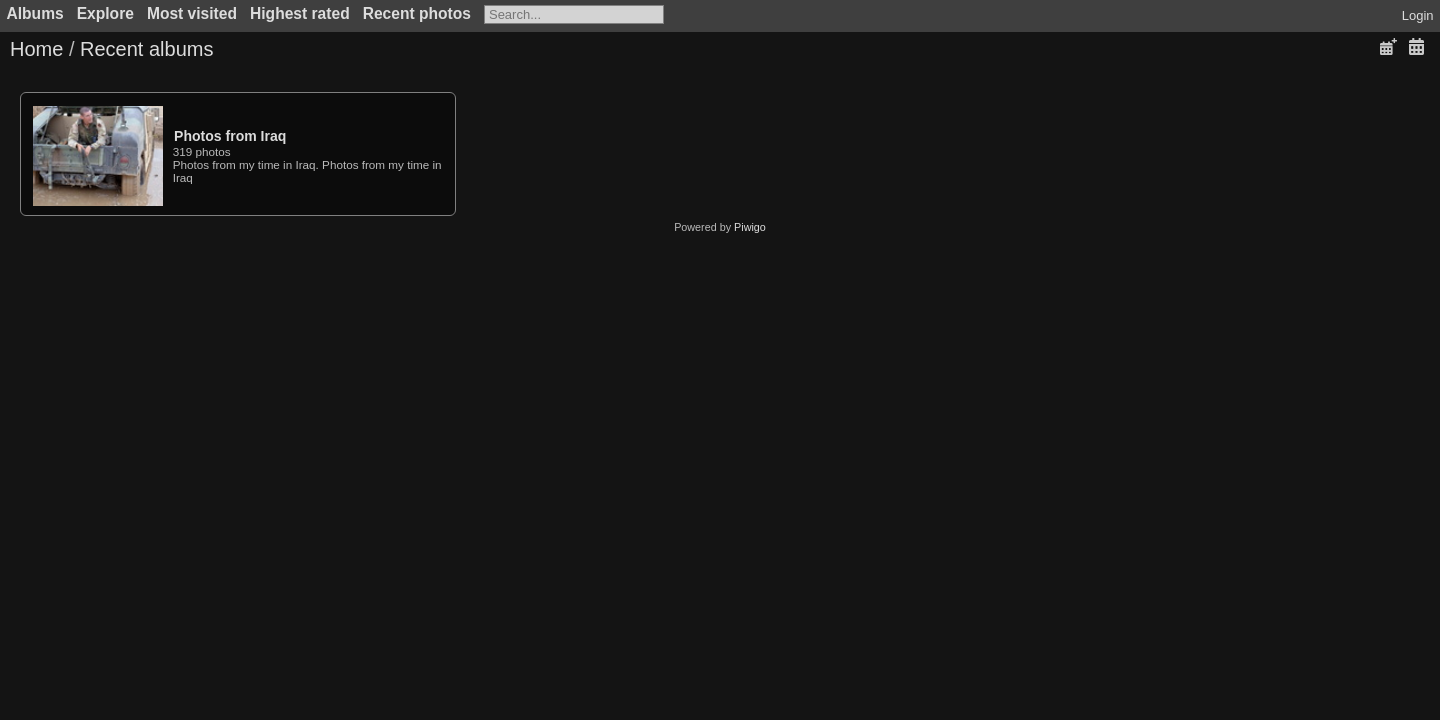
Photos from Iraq (230, 136)
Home (36, 49)
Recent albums (146, 49)
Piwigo (750, 227)
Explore (105, 13)
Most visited (192, 13)
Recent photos (417, 13)
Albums (35, 13)
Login (1418, 15)
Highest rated (300, 13)
